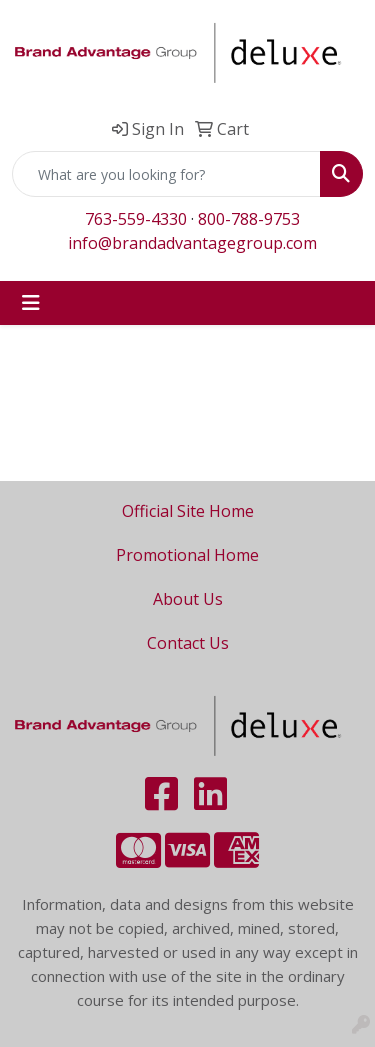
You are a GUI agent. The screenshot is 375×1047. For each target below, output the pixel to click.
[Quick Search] (166, 174)
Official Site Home (188, 511)
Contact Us (188, 643)
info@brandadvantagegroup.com (192, 243)
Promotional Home (187, 555)
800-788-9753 (249, 219)
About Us (188, 599)
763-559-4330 (136, 219)
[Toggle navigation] (31, 303)
